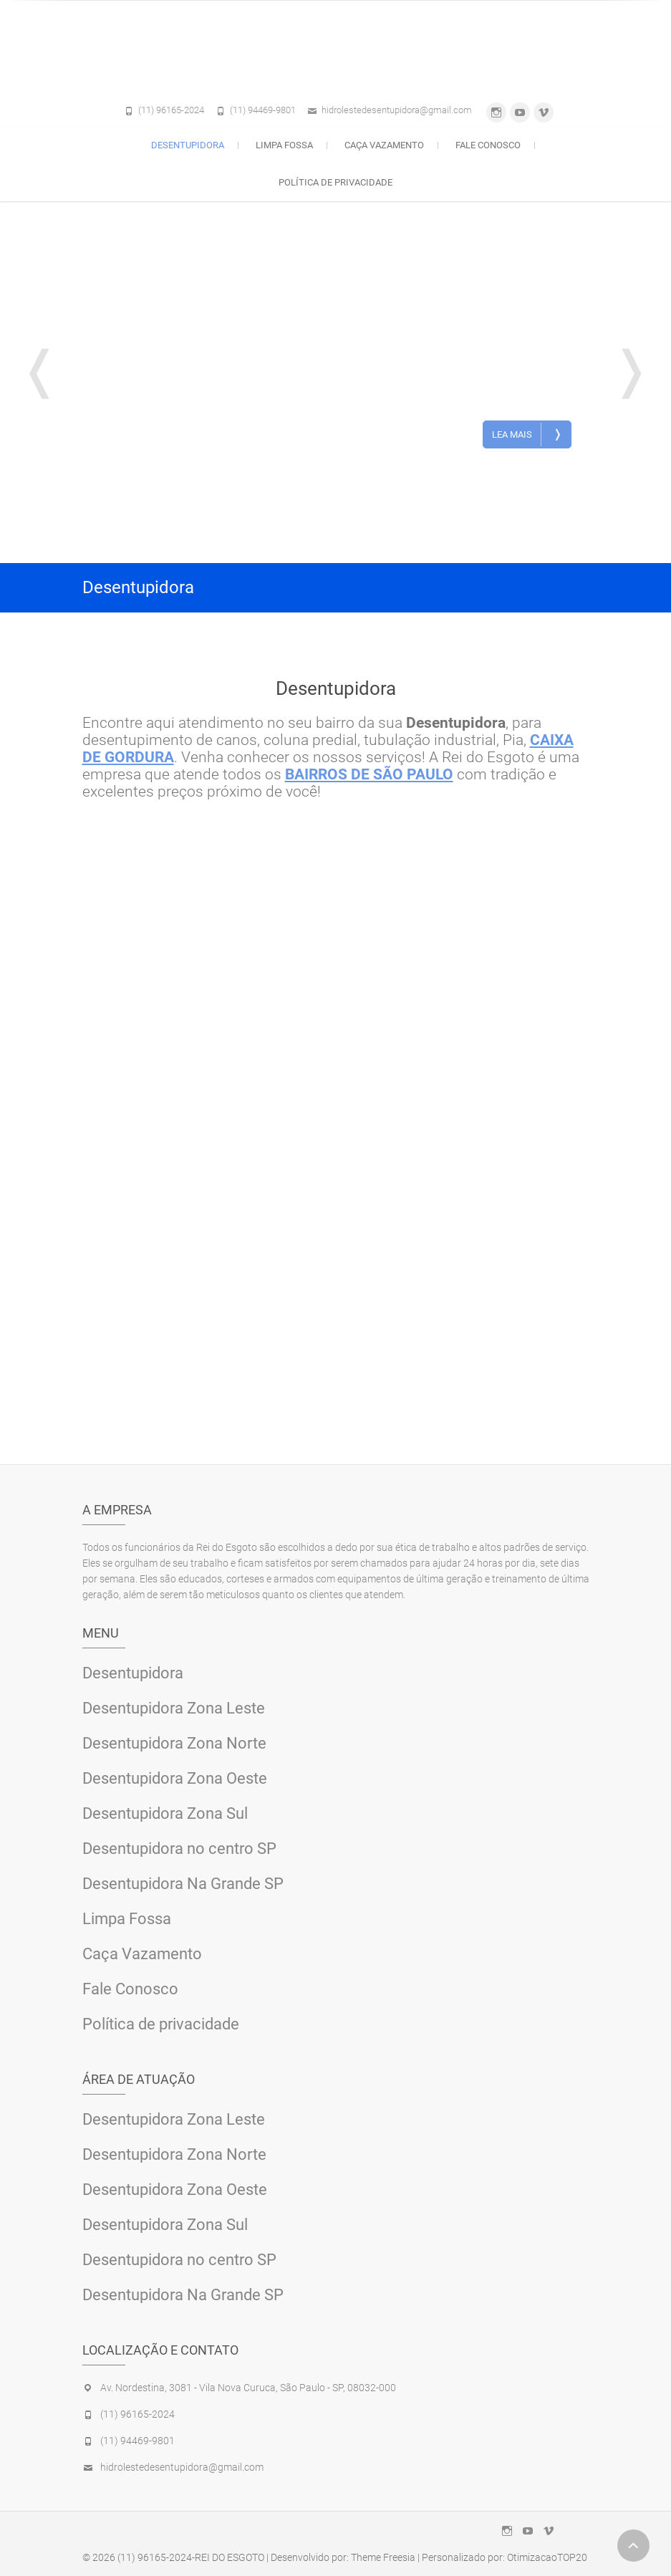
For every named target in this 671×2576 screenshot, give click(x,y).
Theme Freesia (383, 2557)
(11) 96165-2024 (171, 110)
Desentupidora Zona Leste (173, 1708)
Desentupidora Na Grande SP (183, 1884)
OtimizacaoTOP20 (547, 2557)
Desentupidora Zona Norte (174, 1743)
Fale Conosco (488, 145)
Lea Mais (527, 434)
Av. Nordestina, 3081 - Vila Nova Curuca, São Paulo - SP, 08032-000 (248, 2387)
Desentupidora (187, 145)
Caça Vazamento (384, 145)
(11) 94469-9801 (263, 110)
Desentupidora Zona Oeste (174, 1778)
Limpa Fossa (284, 145)
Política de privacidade (335, 182)
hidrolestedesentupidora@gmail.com (397, 110)
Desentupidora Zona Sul (165, 1813)
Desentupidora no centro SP (179, 1848)
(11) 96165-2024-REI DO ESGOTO (190, 2557)
